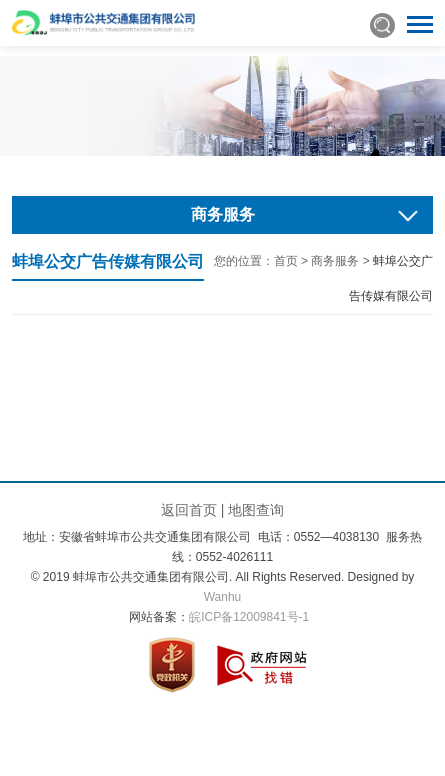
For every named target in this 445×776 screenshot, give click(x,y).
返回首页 (189, 510)
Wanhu (223, 597)
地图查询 (256, 510)
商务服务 (335, 261)
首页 (286, 261)
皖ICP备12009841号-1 (249, 617)
